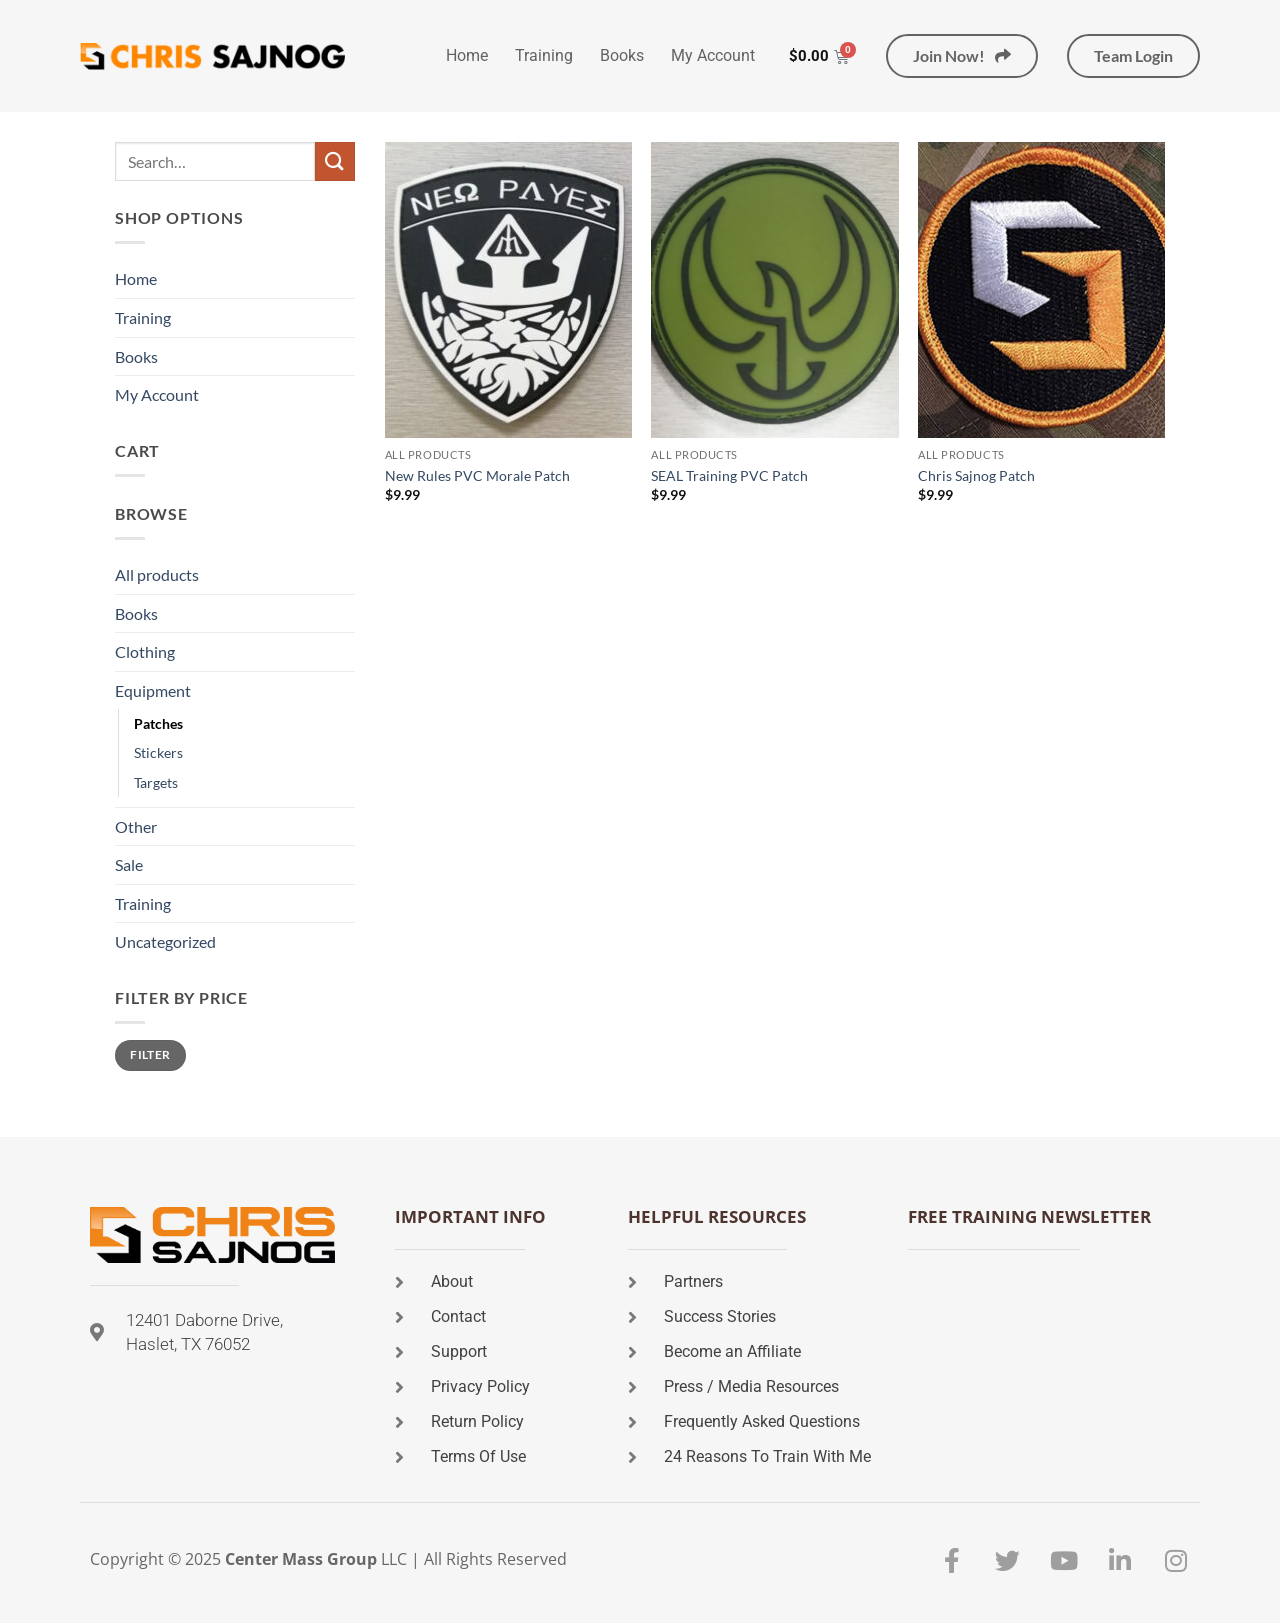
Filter (150, 1054)
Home (467, 55)
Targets (156, 782)
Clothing (145, 651)
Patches (158, 723)
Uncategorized (165, 941)
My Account (713, 55)
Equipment (153, 690)
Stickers (158, 752)
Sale (129, 864)
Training (544, 55)
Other (136, 826)
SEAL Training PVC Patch (729, 475)
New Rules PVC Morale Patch (477, 475)
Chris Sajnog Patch (976, 475)
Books (622, 55)
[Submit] (335, 161)
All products (157, 574)
